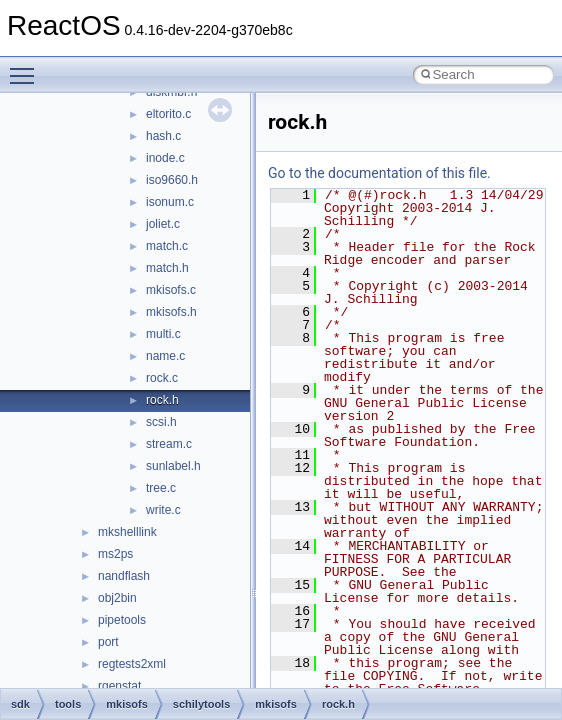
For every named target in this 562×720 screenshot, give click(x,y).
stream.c (169, 444)
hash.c (163, 136)
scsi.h (161, 422)
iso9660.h (172, 180)
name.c (165, 356)
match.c (167, 246)
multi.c (163, 334)
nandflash (124, 576)
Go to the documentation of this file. (379, 173)
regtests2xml (132, 664)
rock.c (162, 378)
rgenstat (119, 686)
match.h (167, 268)
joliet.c (163, 224)
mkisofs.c (171, 290)
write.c (163, 510)
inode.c (165, 158)
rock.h (162, 400)
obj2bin (117, 598)
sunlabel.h (173, 466)
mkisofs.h (171, 312)
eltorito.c (168, 114)
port (108, 642)
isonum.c (170, 202)
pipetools (122, 620)
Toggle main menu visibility (27, 67)
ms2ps (115, 554)
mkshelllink (127, 532)
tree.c (161, 488)
